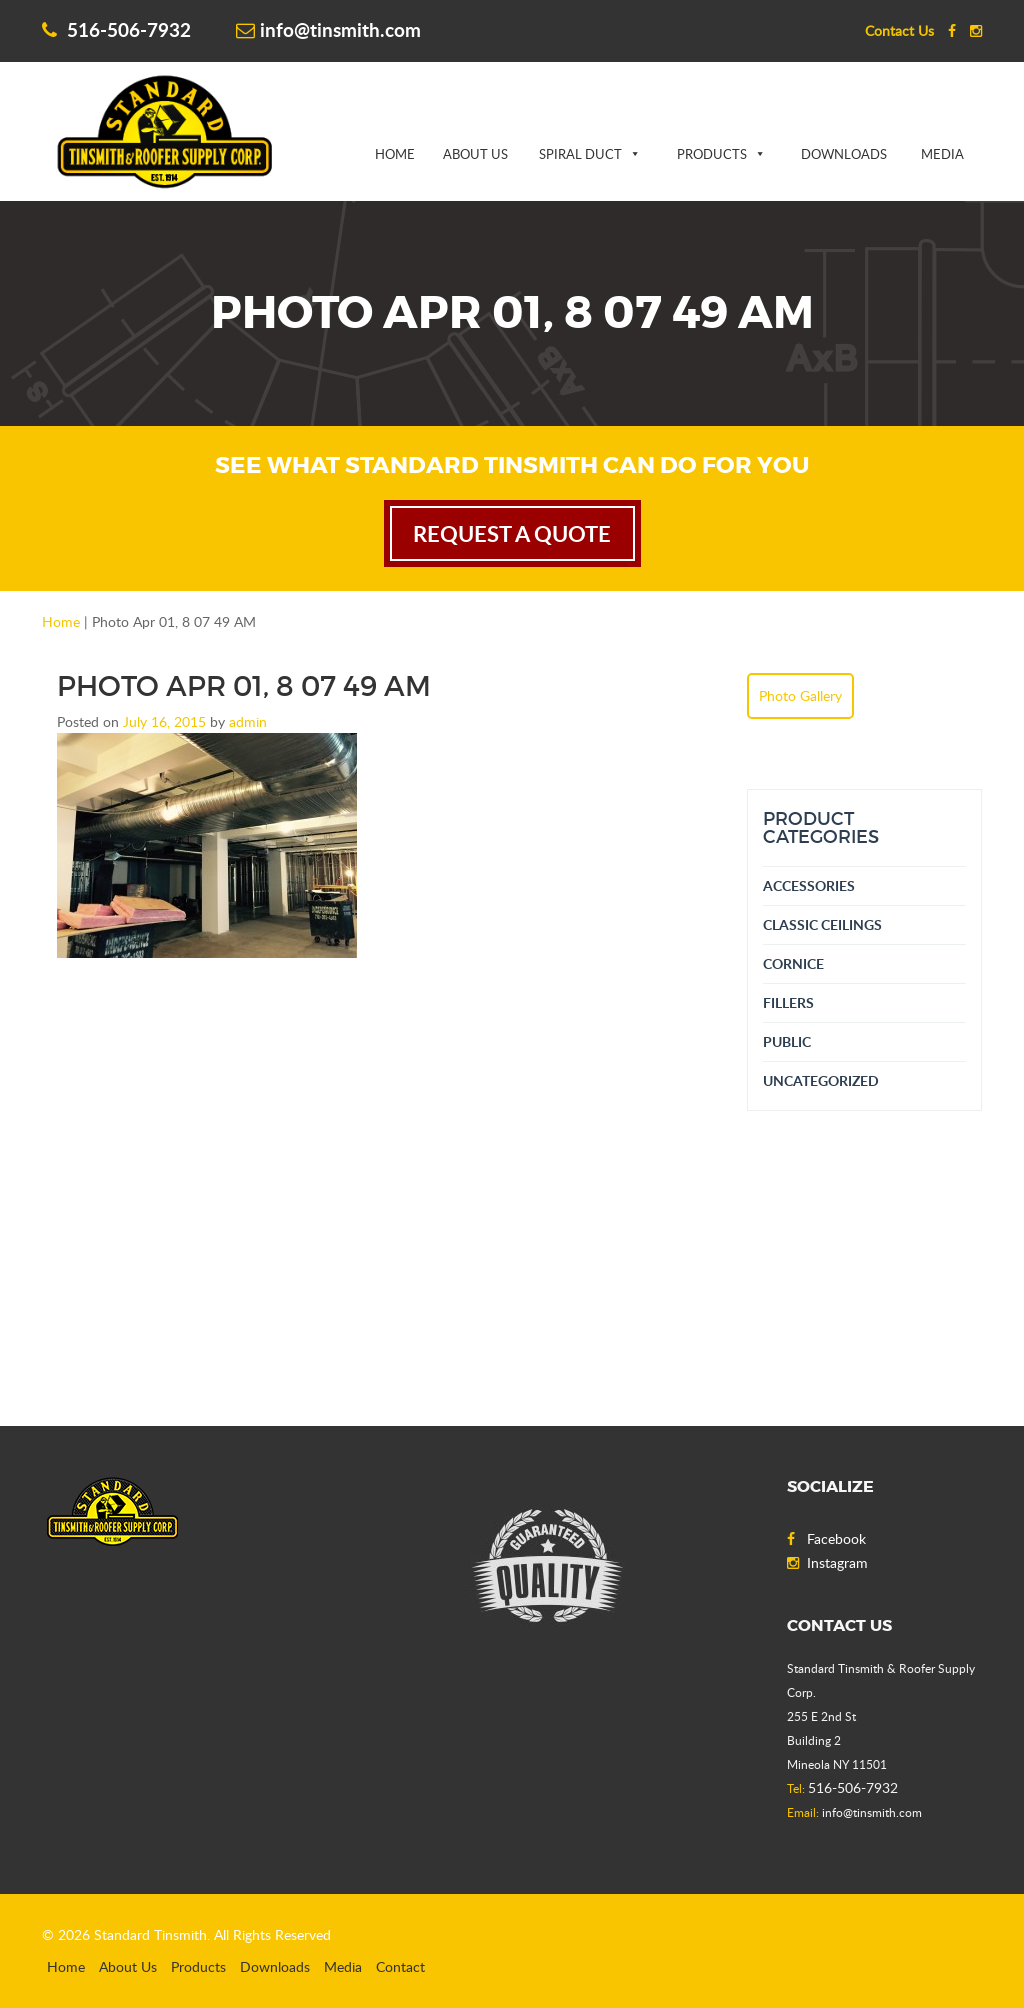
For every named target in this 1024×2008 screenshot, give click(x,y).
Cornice (793, 963)
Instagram (827, 1562)
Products (712, 154)
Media (942, 154)
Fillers (788, 1002)
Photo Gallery (800, 695)
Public (787, 1041)
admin (248, 721)
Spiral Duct (580, 154)
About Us (475, 154)
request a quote (512, 533)
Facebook (826, 1538)
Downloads (844, 154)
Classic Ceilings (822, 924)
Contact (400, 1966)
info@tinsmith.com (328, 29)
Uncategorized (821, 1080)
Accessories (809, 885)
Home (395, 154)
